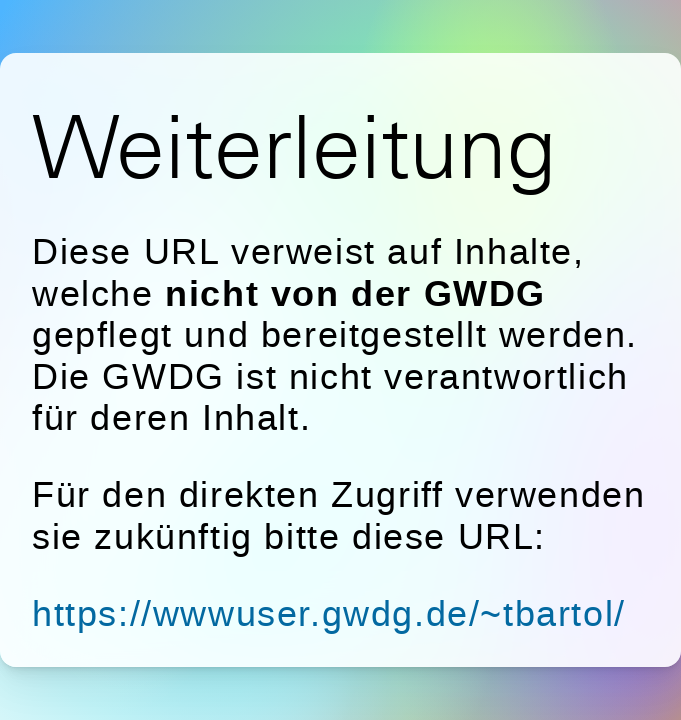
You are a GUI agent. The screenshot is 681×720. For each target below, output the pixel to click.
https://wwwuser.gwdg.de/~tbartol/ (329, 613)
